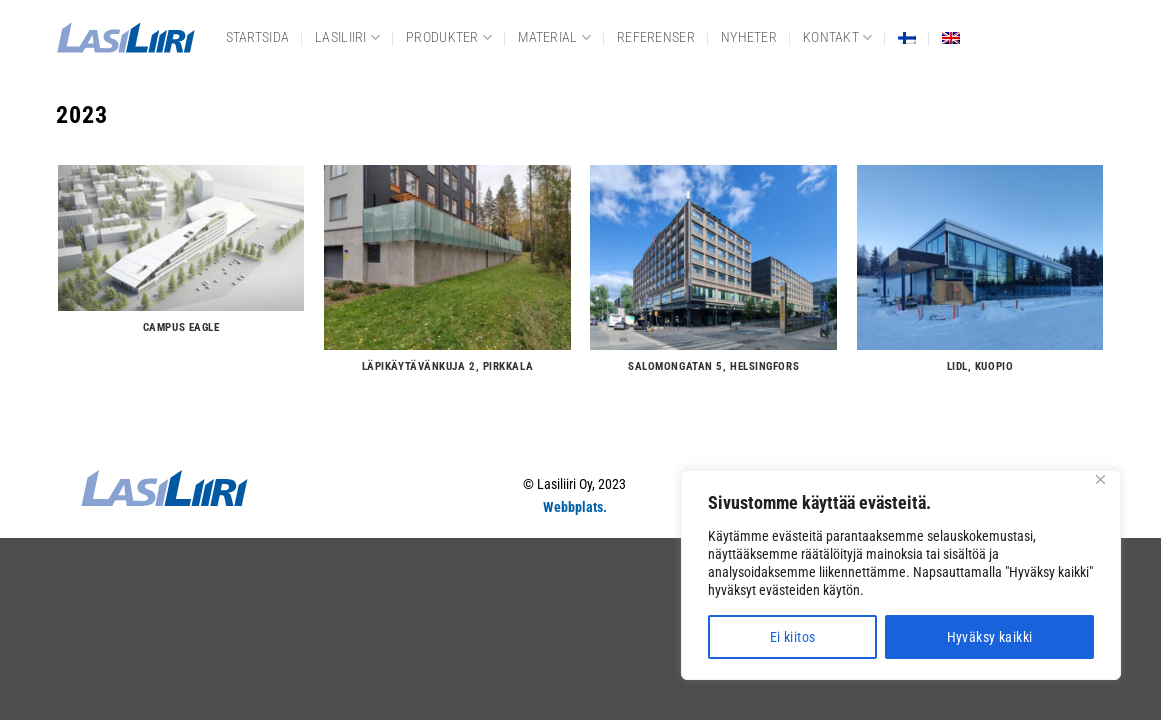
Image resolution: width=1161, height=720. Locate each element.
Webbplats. (575, 507)
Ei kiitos (793, 637)
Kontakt (838, 37)
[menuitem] (907, 38)
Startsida (258, 37)
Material (554, 37)
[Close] (1100, 479)
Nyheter (749, 37)
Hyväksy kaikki (990, 637)
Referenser (656, 37)
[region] (901, 575)
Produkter (449, 37)
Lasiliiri (347, 37)
